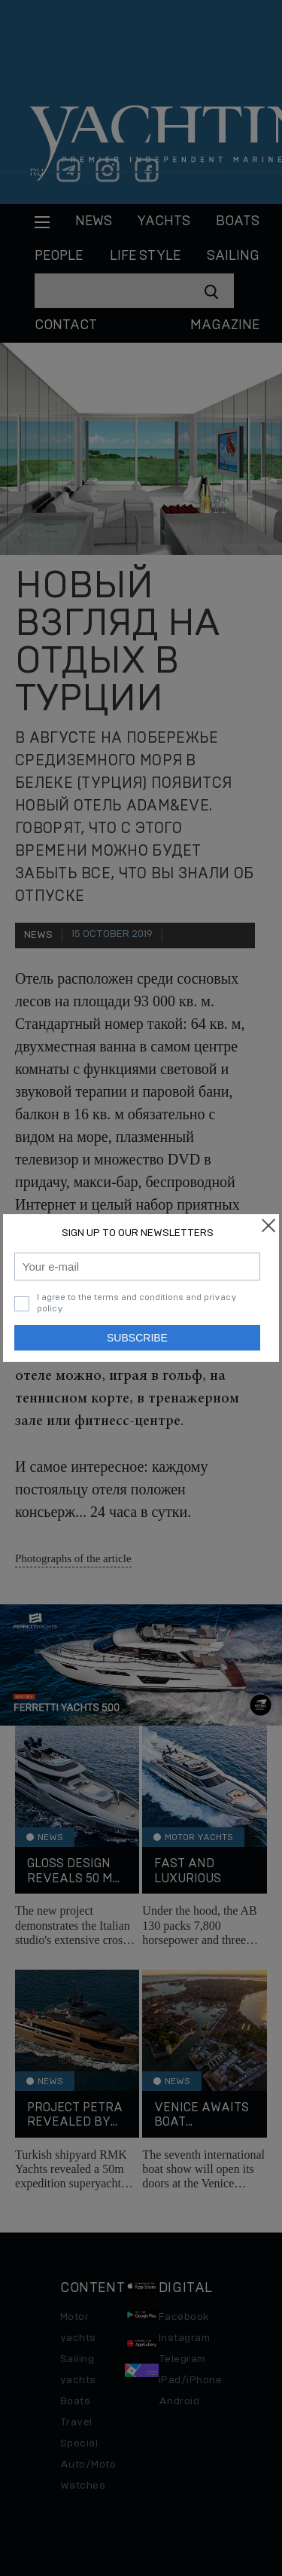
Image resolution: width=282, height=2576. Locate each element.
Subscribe (137, 1338)
